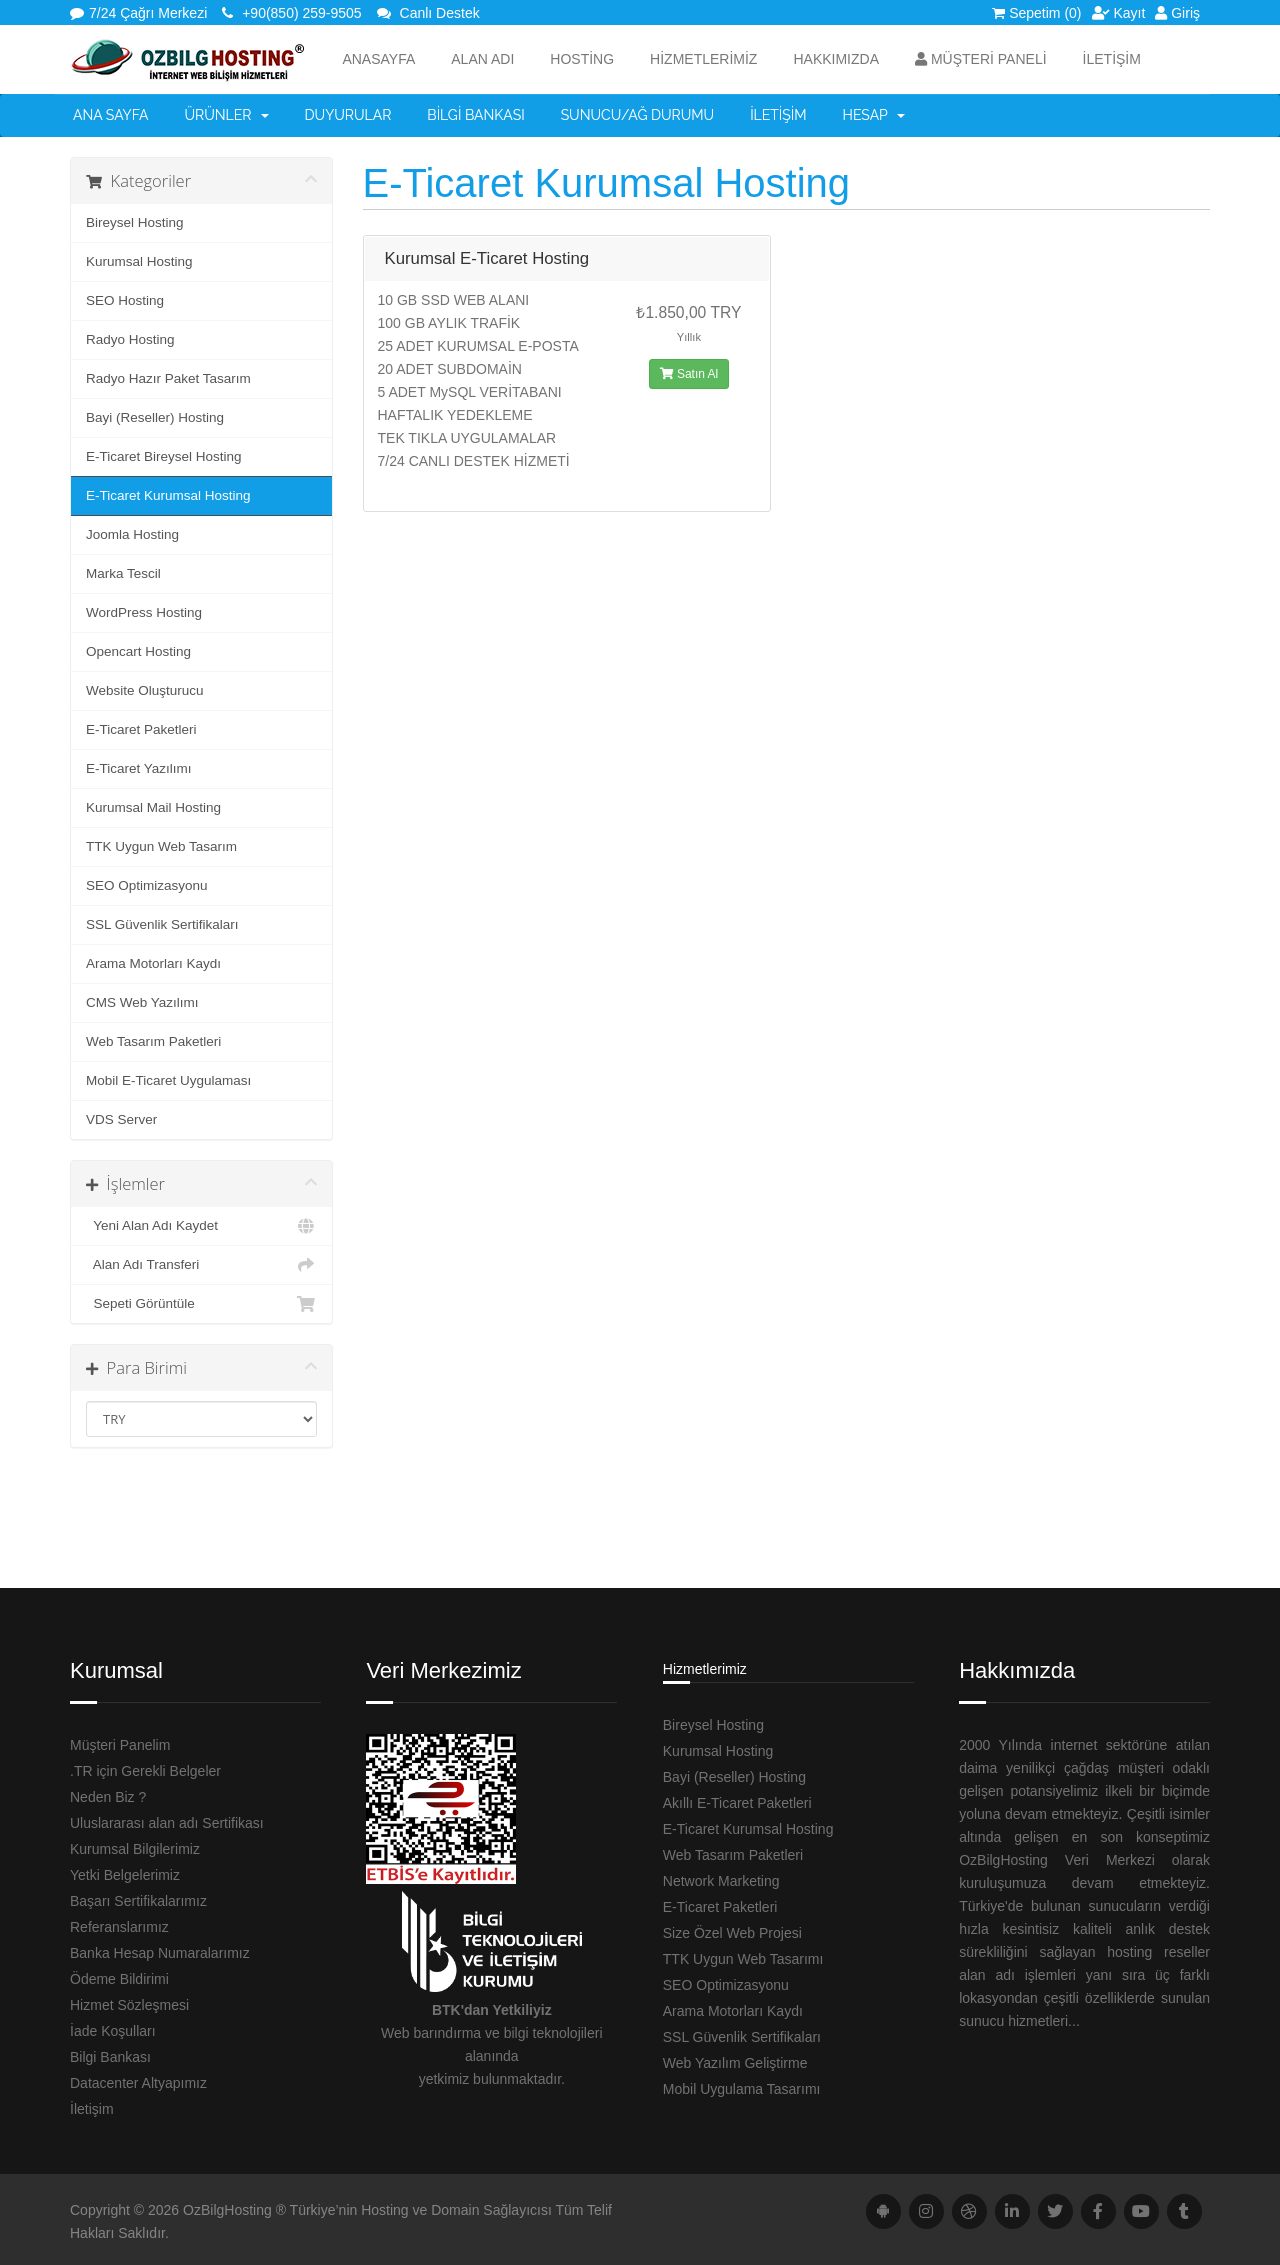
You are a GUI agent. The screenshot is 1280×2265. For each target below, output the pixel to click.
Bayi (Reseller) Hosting (155, 417)
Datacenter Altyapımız (138, 2083)
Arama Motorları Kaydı (153, 963)
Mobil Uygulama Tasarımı (742, 2089)
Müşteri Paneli (981, 59)
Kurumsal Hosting (139, 261)
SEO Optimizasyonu (147, 885)
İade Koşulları (113, 2031)
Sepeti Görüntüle (201, 1304)
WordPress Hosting (144, 612)
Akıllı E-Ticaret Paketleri (737, 1803)
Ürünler (227, 115)
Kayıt (1119, 13)
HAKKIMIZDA (836, 59)
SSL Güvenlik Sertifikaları (162, 924)
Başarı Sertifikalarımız (138, 1901)
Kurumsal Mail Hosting (153, 807)
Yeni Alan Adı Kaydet (201, 1226)
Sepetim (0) (1036, 13)
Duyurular (348, 115)
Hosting (582, 59)
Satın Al (689, 374)
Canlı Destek (428, 13)
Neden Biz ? (108, 1797)
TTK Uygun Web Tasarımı (743, 1959)
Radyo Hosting (130, 339)
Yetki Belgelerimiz (125, 1875)
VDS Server (121, 1119)
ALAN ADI (482, 59)
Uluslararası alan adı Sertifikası (167, 1823)
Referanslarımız (119, 1927)
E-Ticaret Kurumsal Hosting (168, 495)
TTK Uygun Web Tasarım (161, 846)
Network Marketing (721, 1881)
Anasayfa (378, 59)
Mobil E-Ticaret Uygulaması (168, 1080)
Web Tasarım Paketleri (153, 1041)
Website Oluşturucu (145, 690)
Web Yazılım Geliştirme (735, 2063)
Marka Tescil (123, 573)
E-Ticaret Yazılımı (139, 768)
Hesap (874, 115)
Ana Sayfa (111, 115)
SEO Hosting (125, 300)
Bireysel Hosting (135, 222)
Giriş (1177, 13)
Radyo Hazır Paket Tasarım (168, 378)
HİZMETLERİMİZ (703, 59)
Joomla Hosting (132, 534)
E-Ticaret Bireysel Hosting (164, 456)
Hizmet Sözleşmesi (129, 2005)
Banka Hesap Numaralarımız (160, 1953)
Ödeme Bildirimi (119, 1979)
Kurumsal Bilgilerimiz (135, 1849)
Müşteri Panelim (120, 1745)
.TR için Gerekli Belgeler (145, 1771)
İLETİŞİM (1112, 59)
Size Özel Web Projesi (732, 1933)
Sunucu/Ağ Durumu (638, 115)
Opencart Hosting (138, 651)
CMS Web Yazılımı (142, 1002)
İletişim (778, 115)
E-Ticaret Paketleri (141, 729)
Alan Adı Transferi (201, 1265)
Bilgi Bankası (475, 115)
